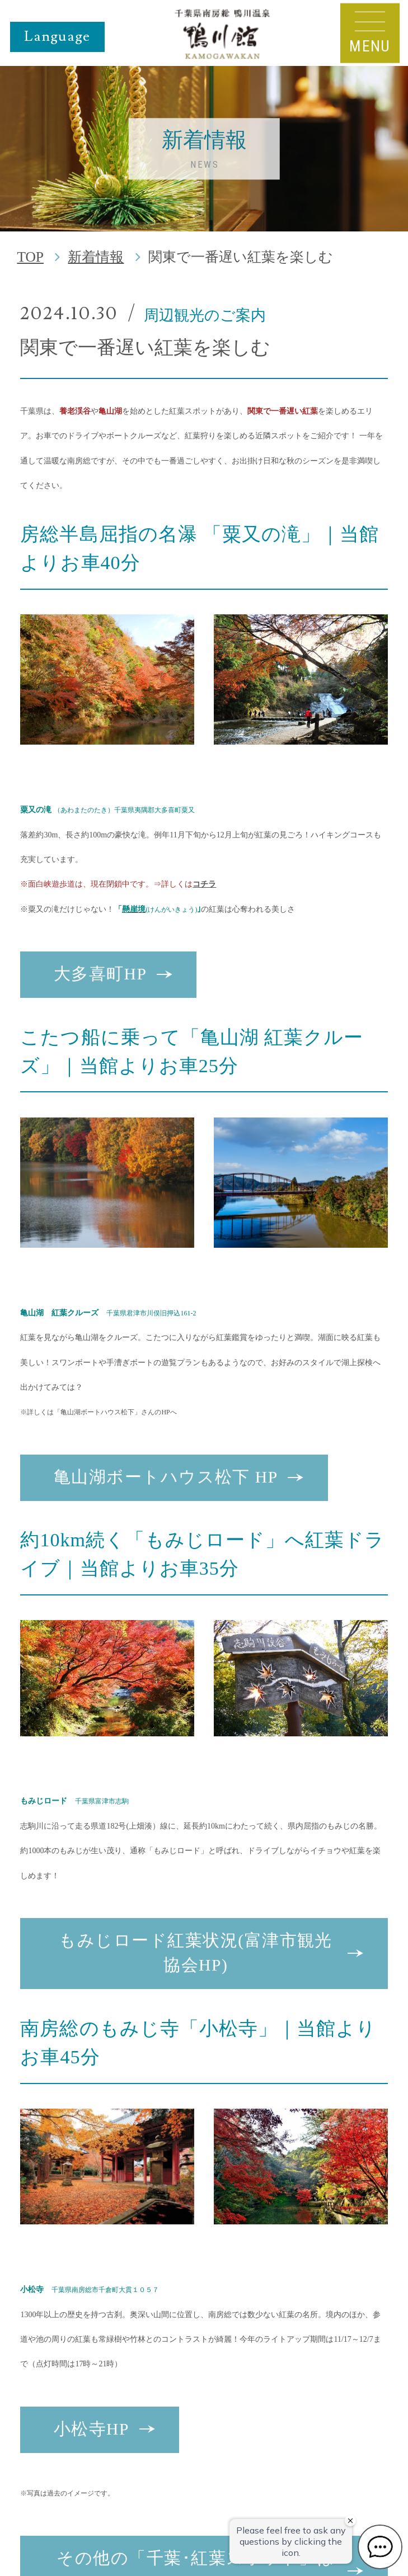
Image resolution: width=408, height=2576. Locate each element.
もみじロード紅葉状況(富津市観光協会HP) (195, 1952)
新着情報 (96, 257)
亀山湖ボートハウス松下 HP (166, 1477)
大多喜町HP (100, 974)
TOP (30, 257)
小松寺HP (91, 2429)
